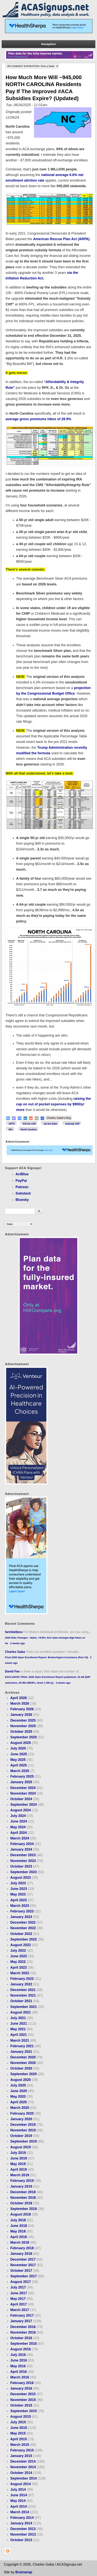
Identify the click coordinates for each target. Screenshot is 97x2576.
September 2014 (23, 2478)
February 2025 (22, 1776)
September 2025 (23, 1737)
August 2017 (20, 2282)
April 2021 (18, 2035)
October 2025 (21, 1732)
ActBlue (22, 1174)
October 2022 (21, 1934)
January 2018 (21, 2254)
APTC (12, 1123)
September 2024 (23, 1804)
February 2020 (22, 2113)
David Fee (12, 1671)
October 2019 (21, 2136)
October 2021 (21, 2001)
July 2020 (18, 2085)
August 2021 (20, 2012)
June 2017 (18, 2293)
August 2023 (20, 1877)
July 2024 (18, 1816)
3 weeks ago (63, 1682)
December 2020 (23, 2057)
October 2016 (21, 2338)
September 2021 (23, 2007)
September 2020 (23, 2074)
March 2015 (19, 2445)
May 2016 (18, 2366)
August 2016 (20, 2349)
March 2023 (19, 1906)
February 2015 (22, 2450)
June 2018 (18, 2226)
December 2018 (23, 2192)
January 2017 (21, 2321)
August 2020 (20, 2080)
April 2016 (18, 2372)
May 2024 (18, 1827)
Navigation (48, 44)
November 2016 (23, 2332)
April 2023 (18, 1900)
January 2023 (21, 1917)
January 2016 (21, 2388)
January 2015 (21, 2456)
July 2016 (18, 2355)
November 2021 (23, 1995)
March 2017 (19, 2310)
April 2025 (18, 1765)
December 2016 (23, 2327)
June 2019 (18, 2158)
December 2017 (23, 2259)
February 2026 (22, 1709)
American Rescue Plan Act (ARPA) (61, 239)
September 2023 (23, 1872)
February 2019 (22, 2181)
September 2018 (23, 2209)
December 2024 (23, 1788)
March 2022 (19, 1973)
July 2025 (18, 1748)
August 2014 (20, 2484)
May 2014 (18, 2501)
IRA (11, 1129)
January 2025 (21, 1782)
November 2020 (23, 2063)
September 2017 (23, 2276)
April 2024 (18, 1833)
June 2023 (18, 1889)
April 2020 (18, 2102)
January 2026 (21, 1715)
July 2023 (18, 1883)
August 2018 (20, 2214)
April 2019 (18, 2169)
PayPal (21, 1181)
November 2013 (23, 2534)
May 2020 (18, 2096)
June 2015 (18, 2428)
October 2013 (21, 2540)
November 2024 (23, 1793)
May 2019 (18, 2164)
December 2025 (23, 1720)
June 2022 (18, 1956)
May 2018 (18, 2231)
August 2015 (20, 2416)
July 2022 (18, 1950)
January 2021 (21, 2052)
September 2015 (23, 2411)
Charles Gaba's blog (59, 1117)
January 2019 (21, 2186)
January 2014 (21, 2523)
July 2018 (18, 2220)
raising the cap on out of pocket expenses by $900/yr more (53, 1104)
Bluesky (22, 1200)
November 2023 (23, 1861)
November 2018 (23, 2198)
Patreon (22, 1187)
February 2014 (22, 2518)
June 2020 (18, 2091)
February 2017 (22, 2315)
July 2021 (18, 2018)
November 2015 (23, 2400)
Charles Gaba (15, 1651)
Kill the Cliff (29, 1123)
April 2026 (18, 1698)
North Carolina (29, 1129)
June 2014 (18, 2495)
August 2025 (20, 1743)
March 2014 (19, 2512)
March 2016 (19, 2377)
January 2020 (21, 2119)
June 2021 (18, 2023)
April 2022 (18, 1967)
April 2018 (18, 2237)
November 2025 (23, 1726)
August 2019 (20, 2147)
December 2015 (23, 2394)
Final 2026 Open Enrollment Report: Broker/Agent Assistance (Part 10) (46, 1657)
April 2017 (18, 2304)
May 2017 (18, 2299)
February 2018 (22, 2248)
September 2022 (23, 1939)
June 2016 (18, 2360)
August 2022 (20, 1945)
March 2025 (19, 1771)
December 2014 (23, 2461)
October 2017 (21, 2271)
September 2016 (23, 2343)
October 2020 (21, 2068)
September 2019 (23, 2141)
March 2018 (19, 2242)
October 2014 (21, 2473)
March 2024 (19, 1838)
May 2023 (18, 1894)
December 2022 (23, 1922)
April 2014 (18, 2506)
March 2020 (19, 2108)
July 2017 (18, 2287)
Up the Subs (50, 1123)
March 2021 (19, 2040)
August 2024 (20, 1810)
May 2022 (18, 1962)
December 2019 (23, 2125)
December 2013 (23, 2529)
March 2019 (19, 2175)
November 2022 (23, 1928)
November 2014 (23, 2467)
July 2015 (18, 2422)
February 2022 (22, 1979)
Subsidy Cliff (72, 1123)
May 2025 (18, 1760)
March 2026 (19, 1703)
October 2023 (21, 1866)
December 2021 (23, 1990)
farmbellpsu (14, 1632)
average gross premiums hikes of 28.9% (38, 419)
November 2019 (23, 2130)
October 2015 (21, 2405)
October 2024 (21, 1799)
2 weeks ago (17, 1643)
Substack (23, 1193)
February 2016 (22, 2383)
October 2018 (21, 2203)
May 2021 (18, 2029)
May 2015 (18, 2433)
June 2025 (18, 1754)
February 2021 (22, 2046)
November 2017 (23, 2265)
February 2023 (22, 1911)
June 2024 (18, 1821)
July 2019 (18, 2153)
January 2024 (21, 1849)
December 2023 (23, 1855)
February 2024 (22, 1844)
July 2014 (18, 2489)
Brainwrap (23, 2572)
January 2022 (21, 1984)
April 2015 (18, 2439)
